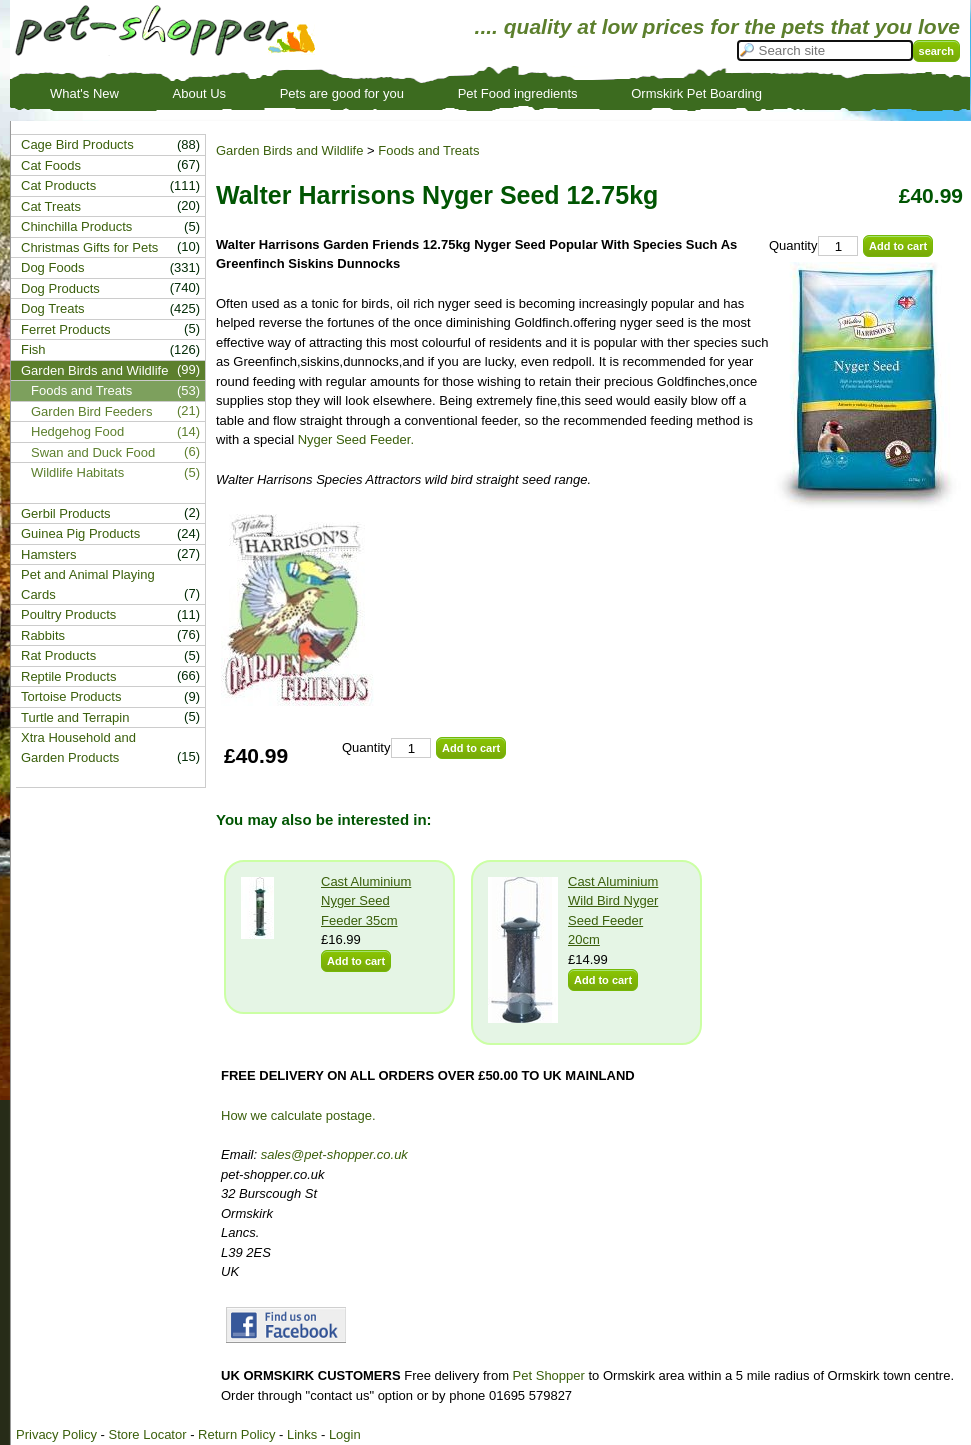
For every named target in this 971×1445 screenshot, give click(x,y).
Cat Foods (51, 165)
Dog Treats (53, 308)
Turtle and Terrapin (75, 717)
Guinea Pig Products (80, 533)
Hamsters (49, 554)
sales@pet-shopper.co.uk (334, 1154)
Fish (33, 349)
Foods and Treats (428, 150)
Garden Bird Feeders (91, 411)
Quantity (793, 245)
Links (302, 1434)
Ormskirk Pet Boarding (696, 93)
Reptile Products (68, 676)
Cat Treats (51, 206)
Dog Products (60, 288)
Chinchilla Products (76, 226)
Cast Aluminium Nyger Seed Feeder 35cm (366, 901)
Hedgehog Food (77, 431)
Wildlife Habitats (77, 472)
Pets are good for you (342, 93)
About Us (199, 93)
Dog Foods (53, 267)
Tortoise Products (71, 696)
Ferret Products (66, 329)
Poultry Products (68, 614)
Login (345, 1434)
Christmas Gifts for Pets (89, 247)
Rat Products (58, 655)
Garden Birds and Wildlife (289, 150)
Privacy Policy (56, 1434)
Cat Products (58, 185)
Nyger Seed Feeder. (356, 439)
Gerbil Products (66, 513)
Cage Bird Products (77, 144)
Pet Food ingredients (518, 93)
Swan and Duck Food (93, 452)
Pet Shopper (549, 1375)
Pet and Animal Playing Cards (88, 584)
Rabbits (43, 635)
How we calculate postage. (298, 1115)
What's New (84, 93)
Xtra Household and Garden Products (78, 747)
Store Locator (147, 1434)
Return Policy (236, 1434)
